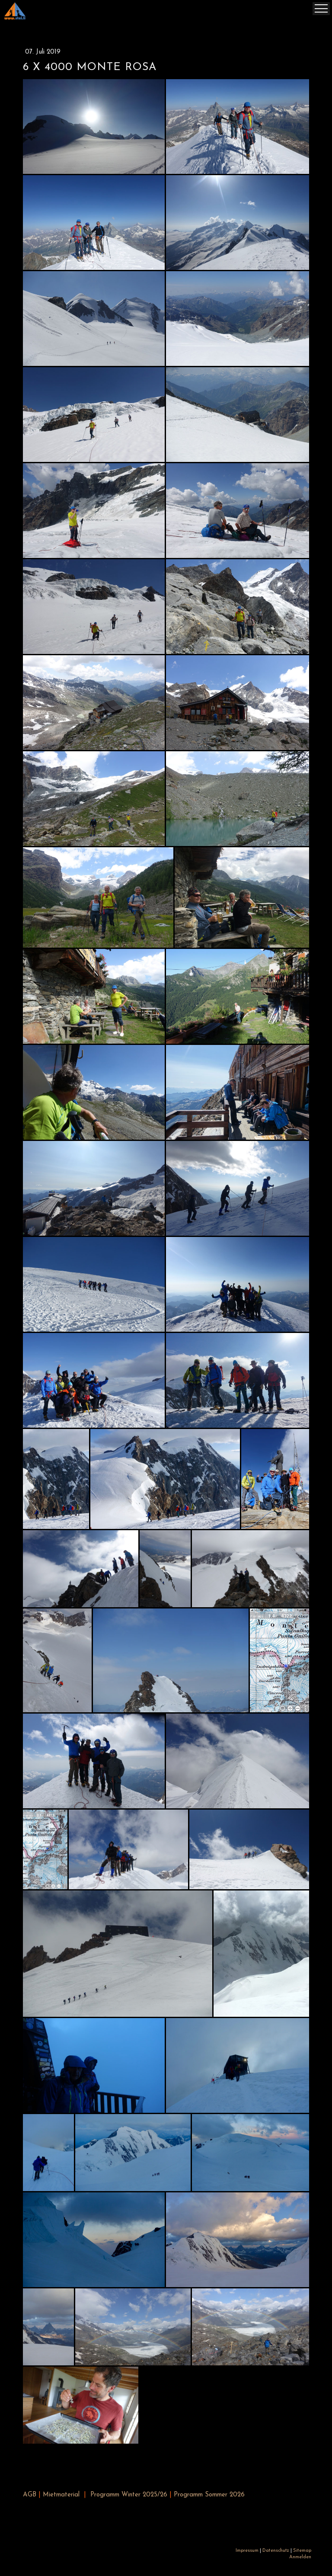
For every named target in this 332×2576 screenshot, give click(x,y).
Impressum (247, 2550)
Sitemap (302, 2550)
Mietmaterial (61, 2495)
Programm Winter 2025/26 (128, 2495)
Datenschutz (275, 2550)
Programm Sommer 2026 (209, 2495)
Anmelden (300, 2557)
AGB (29, 2495)
